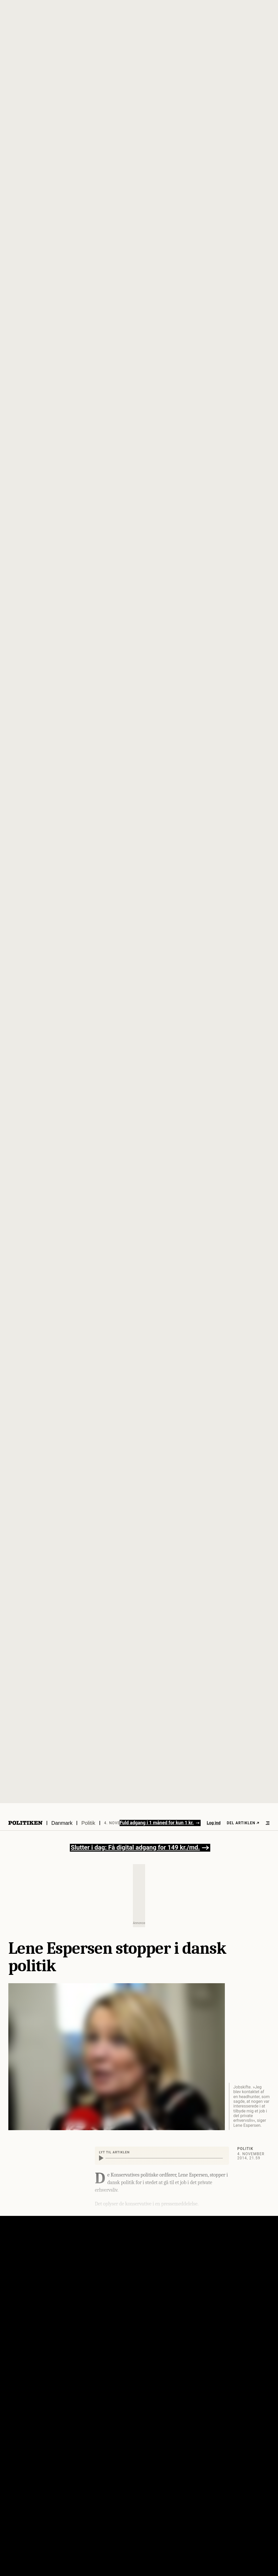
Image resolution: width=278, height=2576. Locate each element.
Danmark (61, 1823)
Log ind (214, 1822)
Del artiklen (243, 1823)
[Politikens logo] (25, 1823)
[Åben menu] (267, 1823)
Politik (88, 1823)
